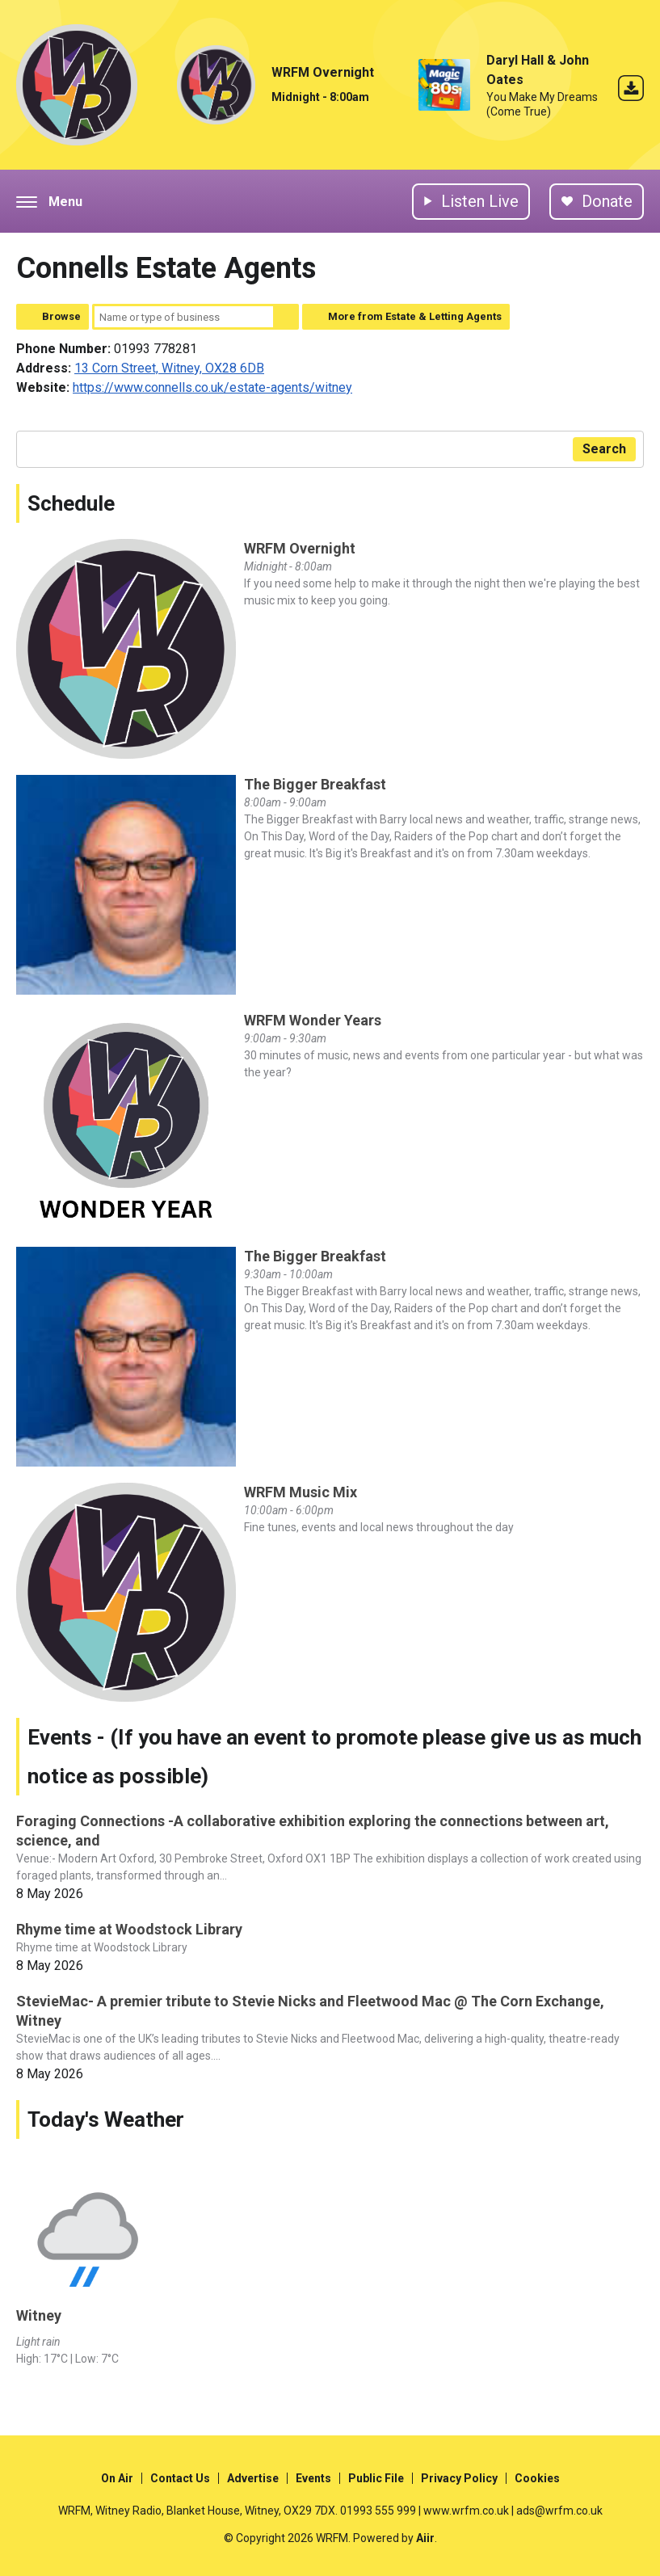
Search (286, 317)
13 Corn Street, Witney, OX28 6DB (169, 368)
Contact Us (180, 2478)
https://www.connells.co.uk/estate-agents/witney (212, 387)
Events (313, 2478)
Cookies (537, 2478)
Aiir (425, 2538)
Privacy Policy (459, 2478)
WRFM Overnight (322, 72)
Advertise (253, 2478)
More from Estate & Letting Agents (415, 316)
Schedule (71, 503)
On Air (117, 2478)
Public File (376, 2478)
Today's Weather (105, 2119)
